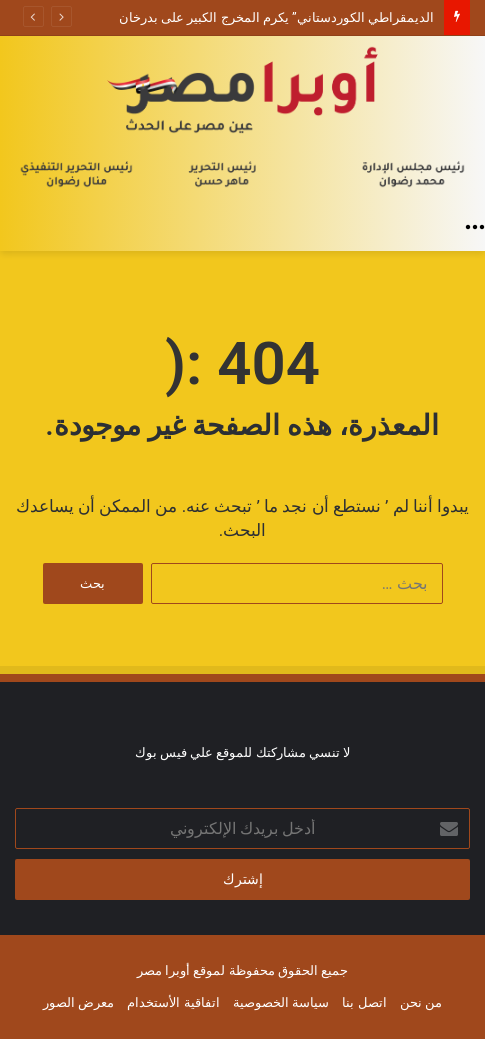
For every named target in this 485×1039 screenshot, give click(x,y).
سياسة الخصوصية (281, 1002)
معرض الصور (78, 1002)
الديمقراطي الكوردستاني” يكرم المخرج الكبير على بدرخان (276, 17)
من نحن (421, 1002)
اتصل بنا (364, 1002)
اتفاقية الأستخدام (173, 1002)
